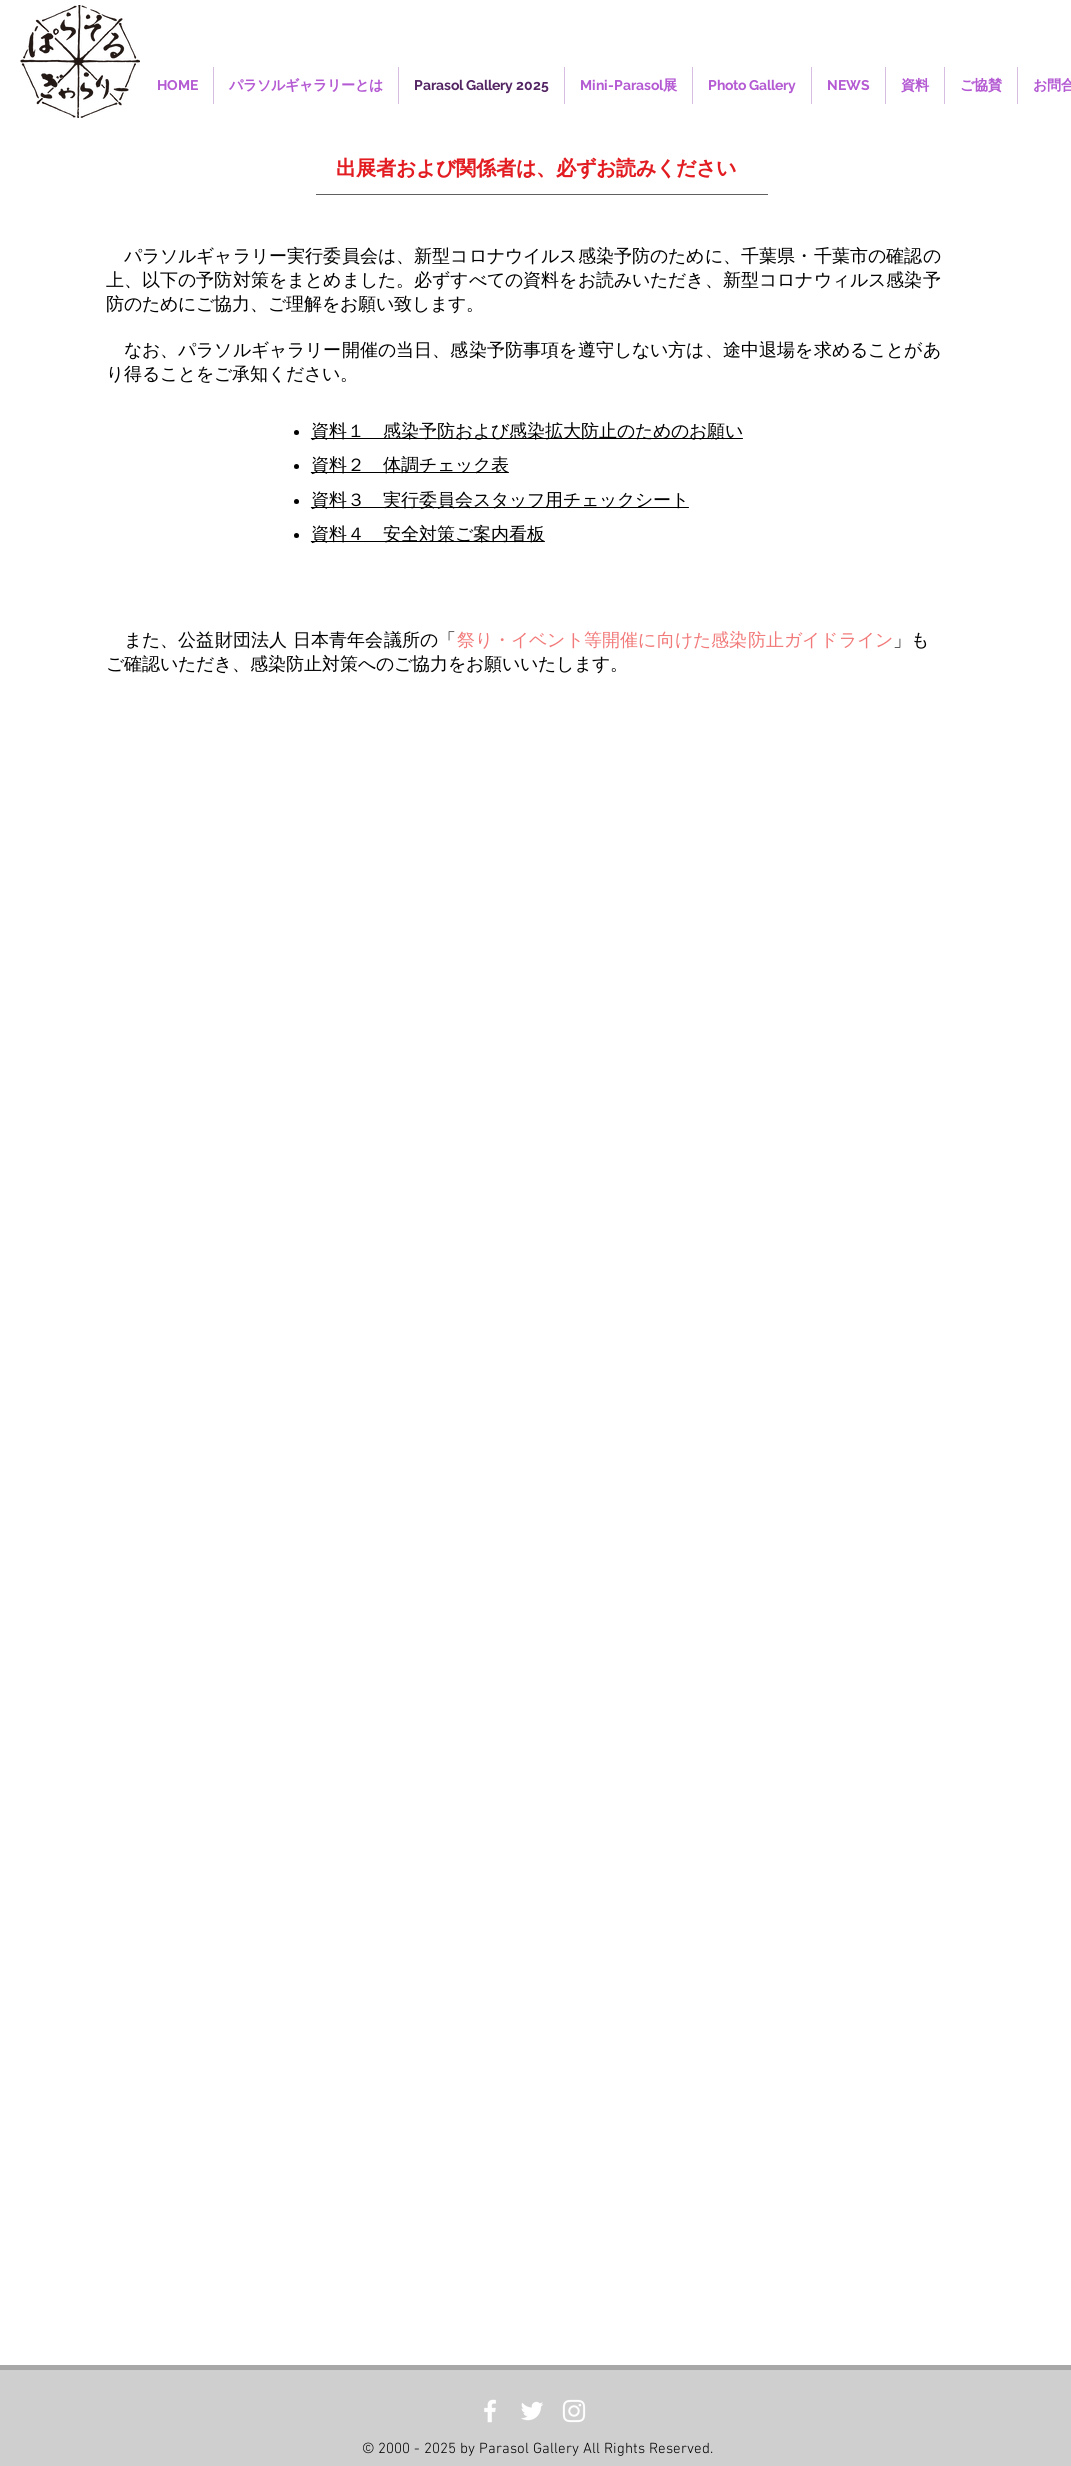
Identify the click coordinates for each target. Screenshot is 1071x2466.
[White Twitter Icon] (532, 2411)
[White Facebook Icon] (490, 2411)
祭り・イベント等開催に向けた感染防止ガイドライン (675, 640)
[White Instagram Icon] (574, 2411)
